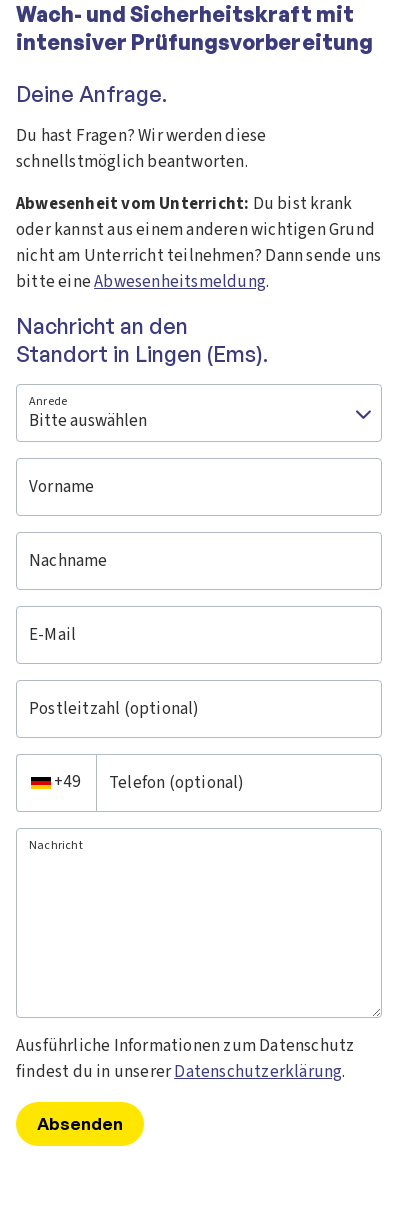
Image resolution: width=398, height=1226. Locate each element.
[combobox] (56, 783)
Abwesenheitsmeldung (180, 282)
